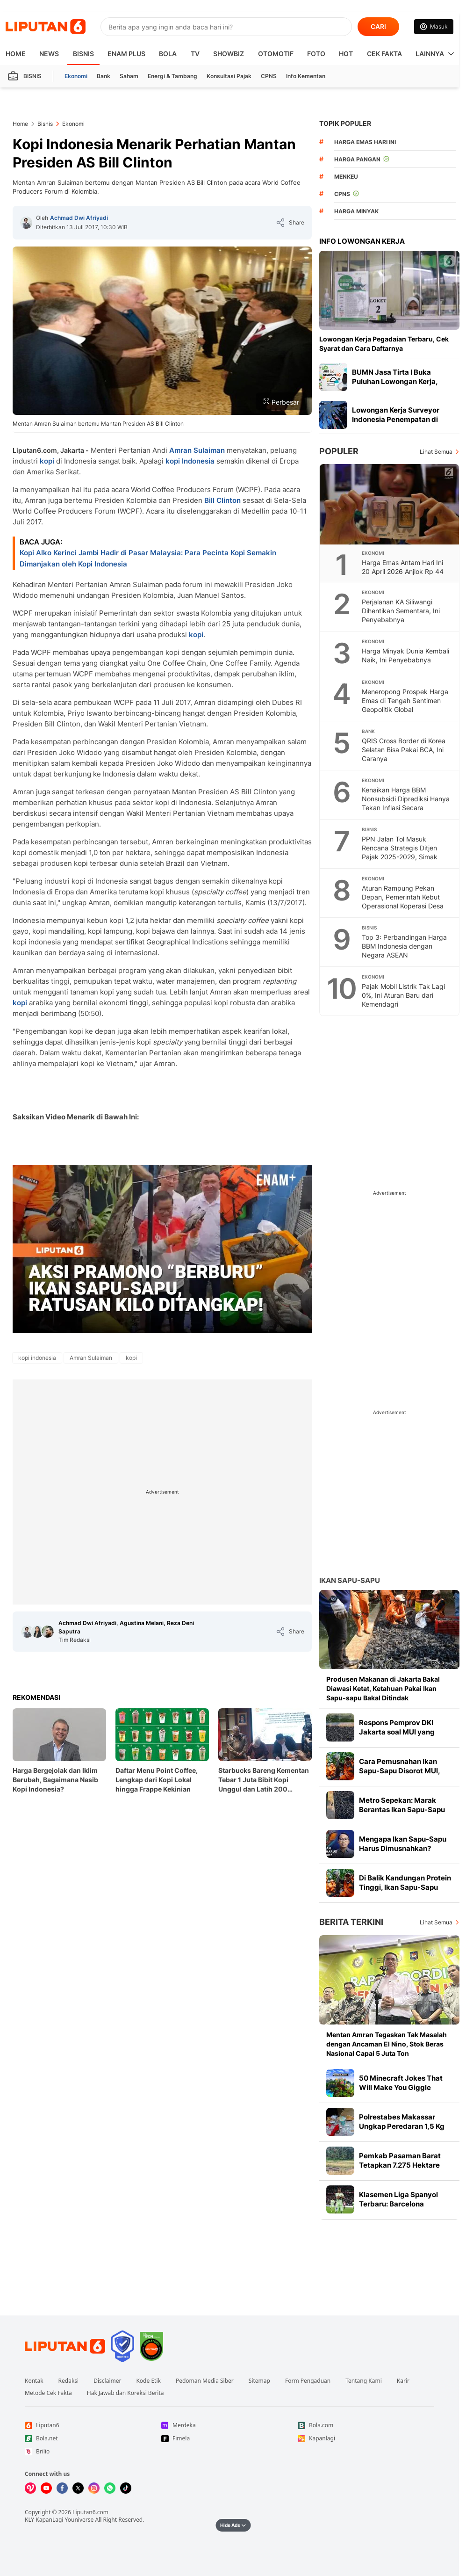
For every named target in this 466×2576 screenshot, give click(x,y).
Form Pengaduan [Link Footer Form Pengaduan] (307, 2381)
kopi (47, 461)
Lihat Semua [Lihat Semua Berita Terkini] (436, 1922)
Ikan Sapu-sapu (349, 1580)
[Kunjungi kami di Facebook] (62, 2488)
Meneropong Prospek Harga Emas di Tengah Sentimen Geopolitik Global (405, 700)
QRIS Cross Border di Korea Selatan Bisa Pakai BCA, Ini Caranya (403, 749)
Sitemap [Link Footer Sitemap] (259, 2381)
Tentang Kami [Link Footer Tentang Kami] (363, 2381)
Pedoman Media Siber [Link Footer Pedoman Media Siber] (205, 2381)
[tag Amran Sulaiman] (91, 1358)
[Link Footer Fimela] (229, 2438)
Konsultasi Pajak (229, 76)
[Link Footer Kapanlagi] (366, 2438)
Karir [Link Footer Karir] (403, 2381)
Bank (103, 76)
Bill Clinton (222, 500)
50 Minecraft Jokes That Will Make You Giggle (401, 2083)
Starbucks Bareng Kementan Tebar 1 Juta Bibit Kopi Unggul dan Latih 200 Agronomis (263, 1780)
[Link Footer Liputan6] (65, 2346)
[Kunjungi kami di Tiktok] (125, 2488)
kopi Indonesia (190, 461)
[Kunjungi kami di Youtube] (46, 2488)
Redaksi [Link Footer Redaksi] (68, 2381)
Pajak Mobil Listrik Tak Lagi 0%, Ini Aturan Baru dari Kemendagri (403, 995)
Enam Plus (126, 54)
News (49, 54)
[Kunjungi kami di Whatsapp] (109, 2488)
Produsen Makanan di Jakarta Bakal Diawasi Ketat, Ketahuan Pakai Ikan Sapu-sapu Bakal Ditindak (383, 1688)
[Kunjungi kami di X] (78, 2488)
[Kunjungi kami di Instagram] (94, 2488)
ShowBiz (228, 54)
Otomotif (276, 54)
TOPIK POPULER (345, 123)
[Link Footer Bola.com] (366, 2425)
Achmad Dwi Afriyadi (79, 217)
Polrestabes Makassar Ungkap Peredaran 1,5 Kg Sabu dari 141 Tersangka (401, 2126)
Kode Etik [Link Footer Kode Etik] (148, 2381)
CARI (378, 26)
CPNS (269, 76)
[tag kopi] (131, 1358)
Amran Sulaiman (197, 450)
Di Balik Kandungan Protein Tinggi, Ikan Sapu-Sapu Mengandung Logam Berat (405, 1887)
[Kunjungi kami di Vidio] (30, 2488)
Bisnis (83, 54)
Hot (346, 54)
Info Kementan (305, 76)
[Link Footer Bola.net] (93, 2438)
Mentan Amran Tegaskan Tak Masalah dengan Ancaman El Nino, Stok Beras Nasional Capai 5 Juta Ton (386, 2044)
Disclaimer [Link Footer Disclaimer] (107, 2381)
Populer (338, 451)
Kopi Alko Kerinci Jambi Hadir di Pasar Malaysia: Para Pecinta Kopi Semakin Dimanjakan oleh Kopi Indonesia (148, 558)
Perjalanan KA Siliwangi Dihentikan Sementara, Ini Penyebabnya (401, 611)
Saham (129, 76)
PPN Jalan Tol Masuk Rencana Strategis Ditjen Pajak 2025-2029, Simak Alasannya (399, 852)
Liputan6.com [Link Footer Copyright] (90, 2512)
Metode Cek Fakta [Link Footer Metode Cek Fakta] (48, 2393)
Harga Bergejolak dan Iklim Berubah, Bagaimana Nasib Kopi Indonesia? (55, 1779)
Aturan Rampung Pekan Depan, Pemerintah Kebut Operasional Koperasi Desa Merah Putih (403, 901)
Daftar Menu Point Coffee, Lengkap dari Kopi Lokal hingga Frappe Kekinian (156, 1779)
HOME (16, 54)
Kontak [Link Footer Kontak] (34, 2381)
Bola (168, 54)
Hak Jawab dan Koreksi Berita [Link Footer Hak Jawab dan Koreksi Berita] (125, 2393)
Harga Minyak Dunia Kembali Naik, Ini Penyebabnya (405, 655)
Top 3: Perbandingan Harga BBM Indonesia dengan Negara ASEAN (404, 946)
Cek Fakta (384, 54)
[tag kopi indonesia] (37, 1358)
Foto (316, 54)
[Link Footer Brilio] (93, 2451)
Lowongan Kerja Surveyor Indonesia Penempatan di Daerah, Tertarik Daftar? (395, 419)
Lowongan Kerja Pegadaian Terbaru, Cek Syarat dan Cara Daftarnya (384, 343)
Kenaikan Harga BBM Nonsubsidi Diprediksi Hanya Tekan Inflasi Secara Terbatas (406, 803)
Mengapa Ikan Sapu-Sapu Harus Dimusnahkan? (402, 1844)
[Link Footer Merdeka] (229, 2425)
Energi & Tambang (172, 76)
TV (195, 54)
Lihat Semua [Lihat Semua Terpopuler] (436, 451)
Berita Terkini (351, 1922)
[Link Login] (433, 26)
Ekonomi (76, 76)
